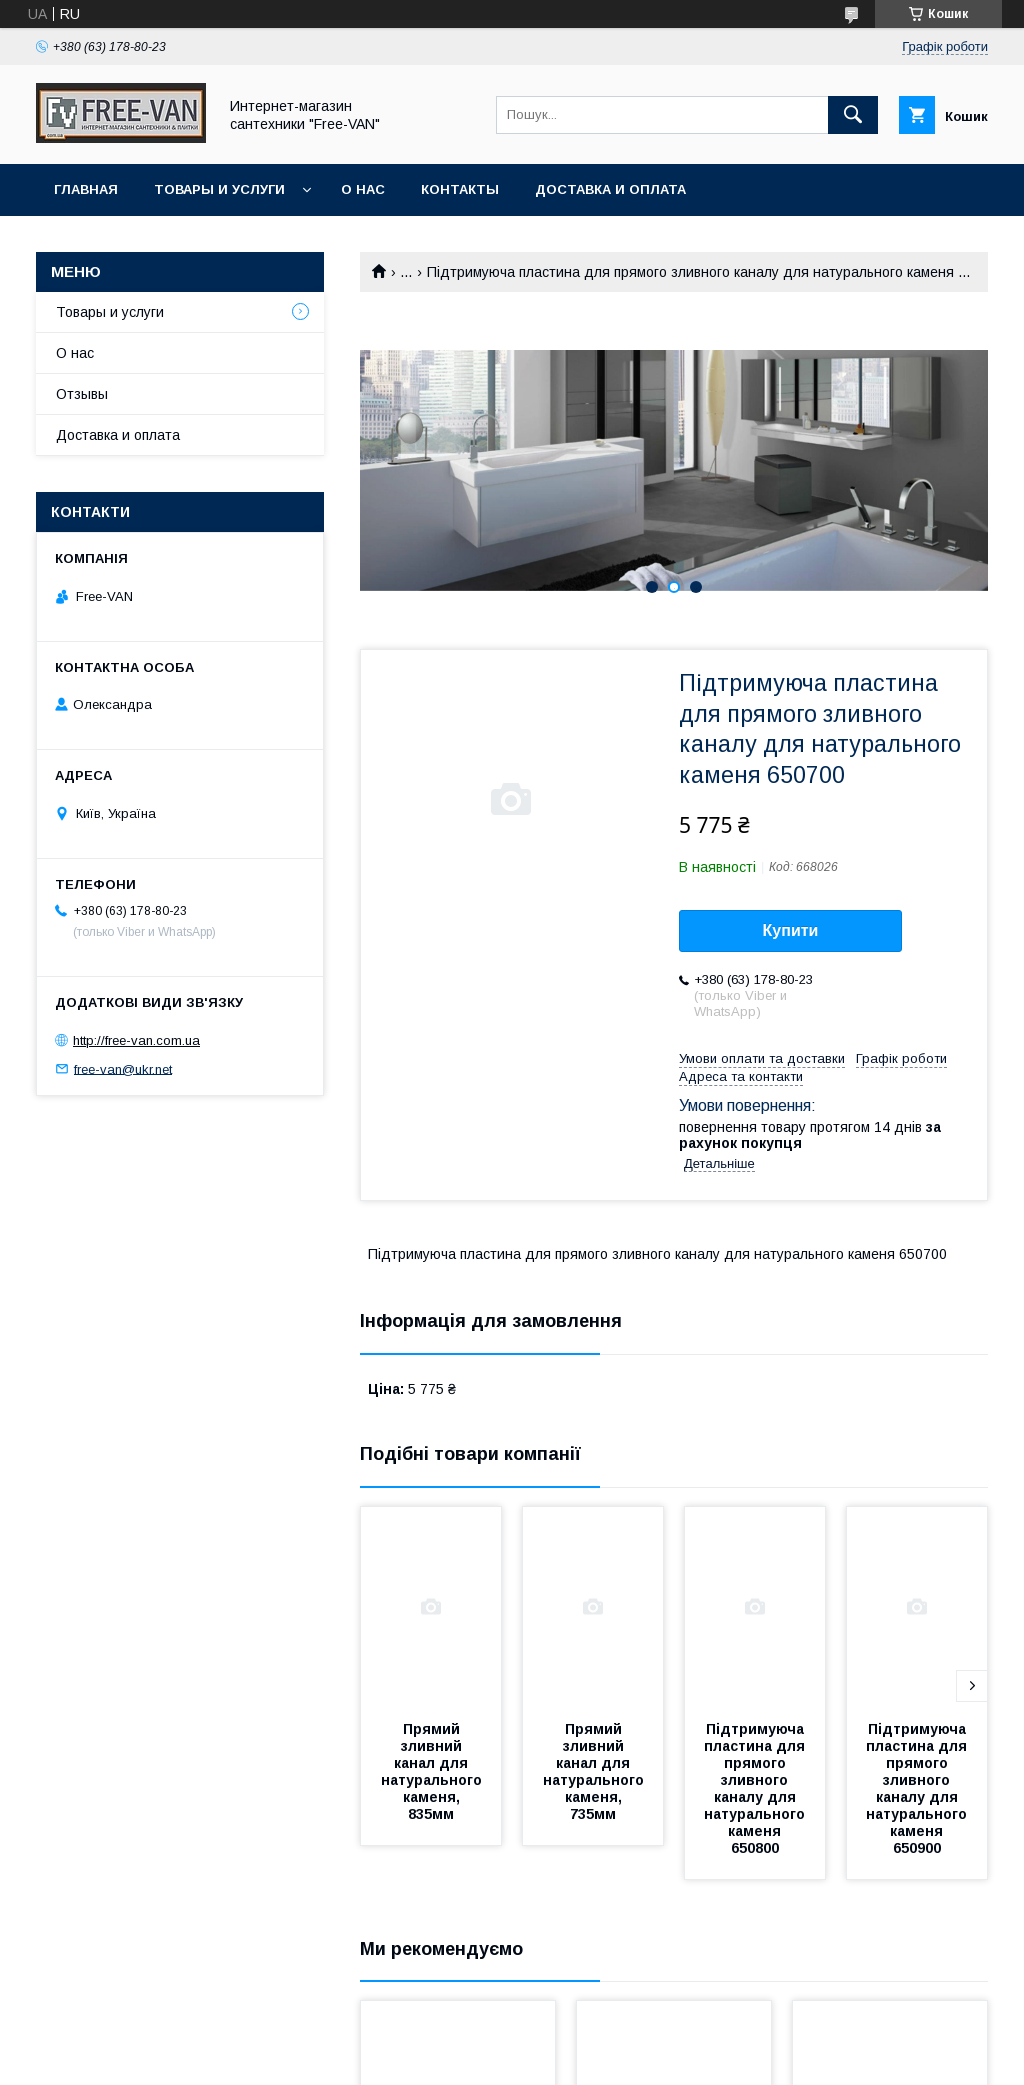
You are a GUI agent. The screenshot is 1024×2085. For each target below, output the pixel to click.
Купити (791, 930)
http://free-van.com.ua (136, 1040)
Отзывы (82, 394)
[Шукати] (853, 115)
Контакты (460, 189)
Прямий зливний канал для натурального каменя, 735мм (595, 1771)
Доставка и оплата (610, 189)
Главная (86, 189)
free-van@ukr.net (123, 1068)
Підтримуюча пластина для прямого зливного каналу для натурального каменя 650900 (918, 1788)
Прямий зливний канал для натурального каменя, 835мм (433, 1771)
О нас (363, 189)
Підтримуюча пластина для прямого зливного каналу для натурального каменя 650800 (756, 1788)
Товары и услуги (219, 189)
